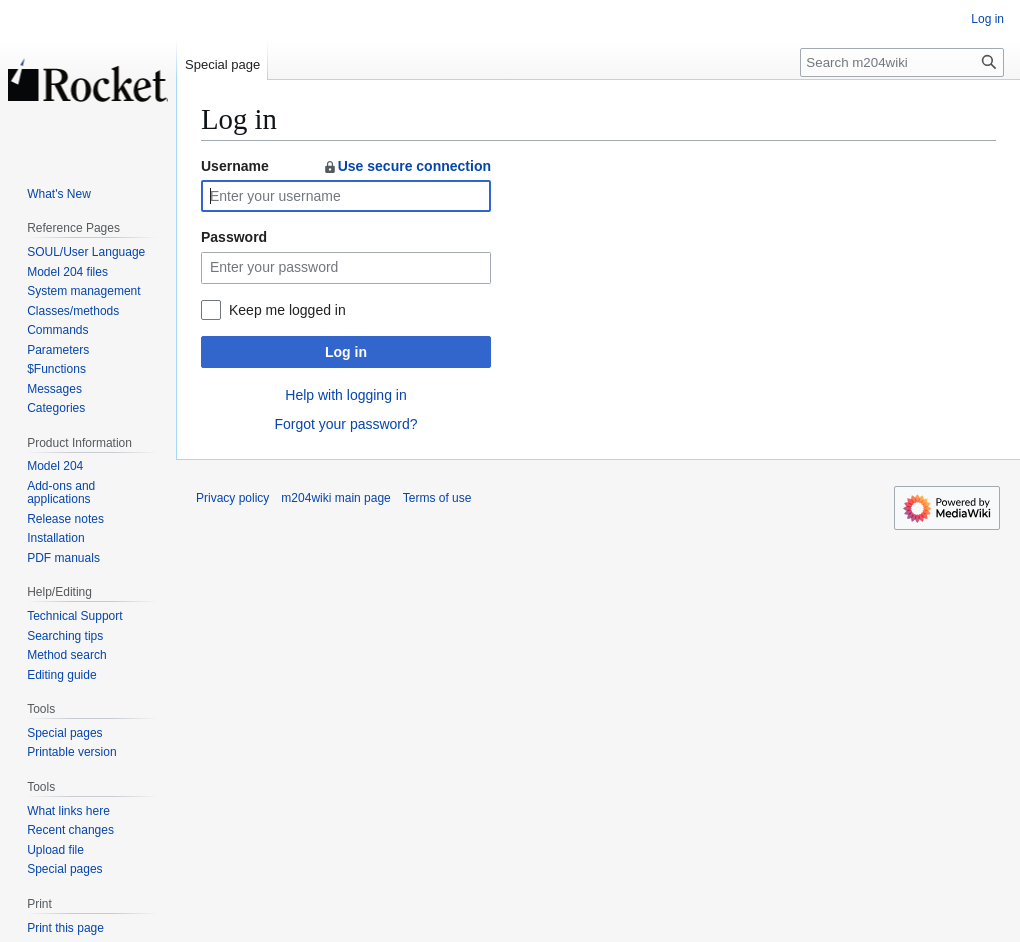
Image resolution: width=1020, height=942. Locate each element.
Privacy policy (232, 498)
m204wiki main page (335, 498)
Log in (346, 352)
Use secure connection (406, 166)
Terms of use (437, 498)
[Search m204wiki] (902, 62)
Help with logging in (345, 395)
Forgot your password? (345, 424)
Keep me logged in (287, 310)
